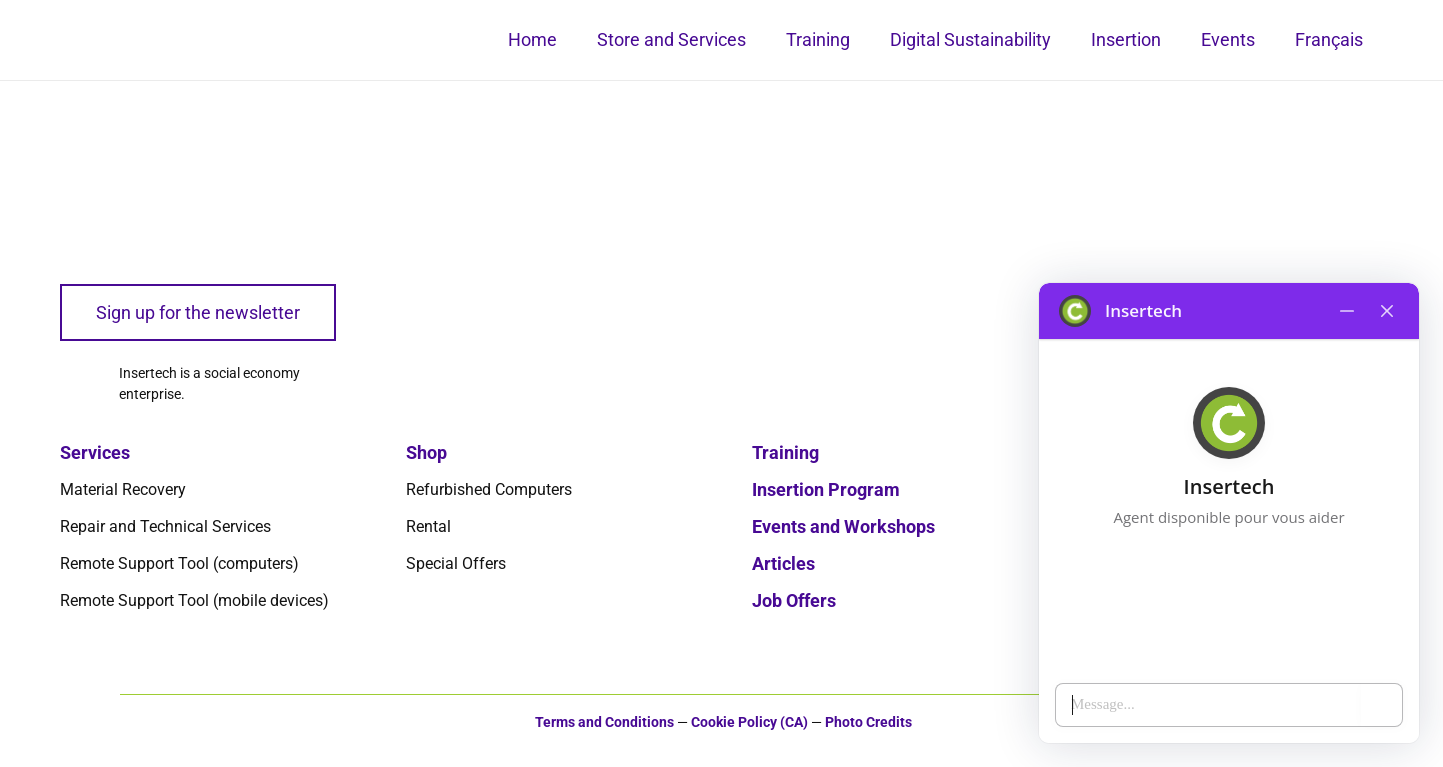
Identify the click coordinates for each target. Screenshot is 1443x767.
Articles (783, 563)
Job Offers (794, 600)
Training (785, 452)
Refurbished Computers (489, 489)
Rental (428, 526)
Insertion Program (826, 489)
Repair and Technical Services (165, 526)
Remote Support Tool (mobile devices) (194, 600)
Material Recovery (123, 489)
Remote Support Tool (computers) (179, 563)
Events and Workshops (843, 526)
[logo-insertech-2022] (160, 160)
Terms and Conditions (604, 722)
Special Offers (456, 563)
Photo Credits (868, 722)
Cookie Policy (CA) (749, 722)
